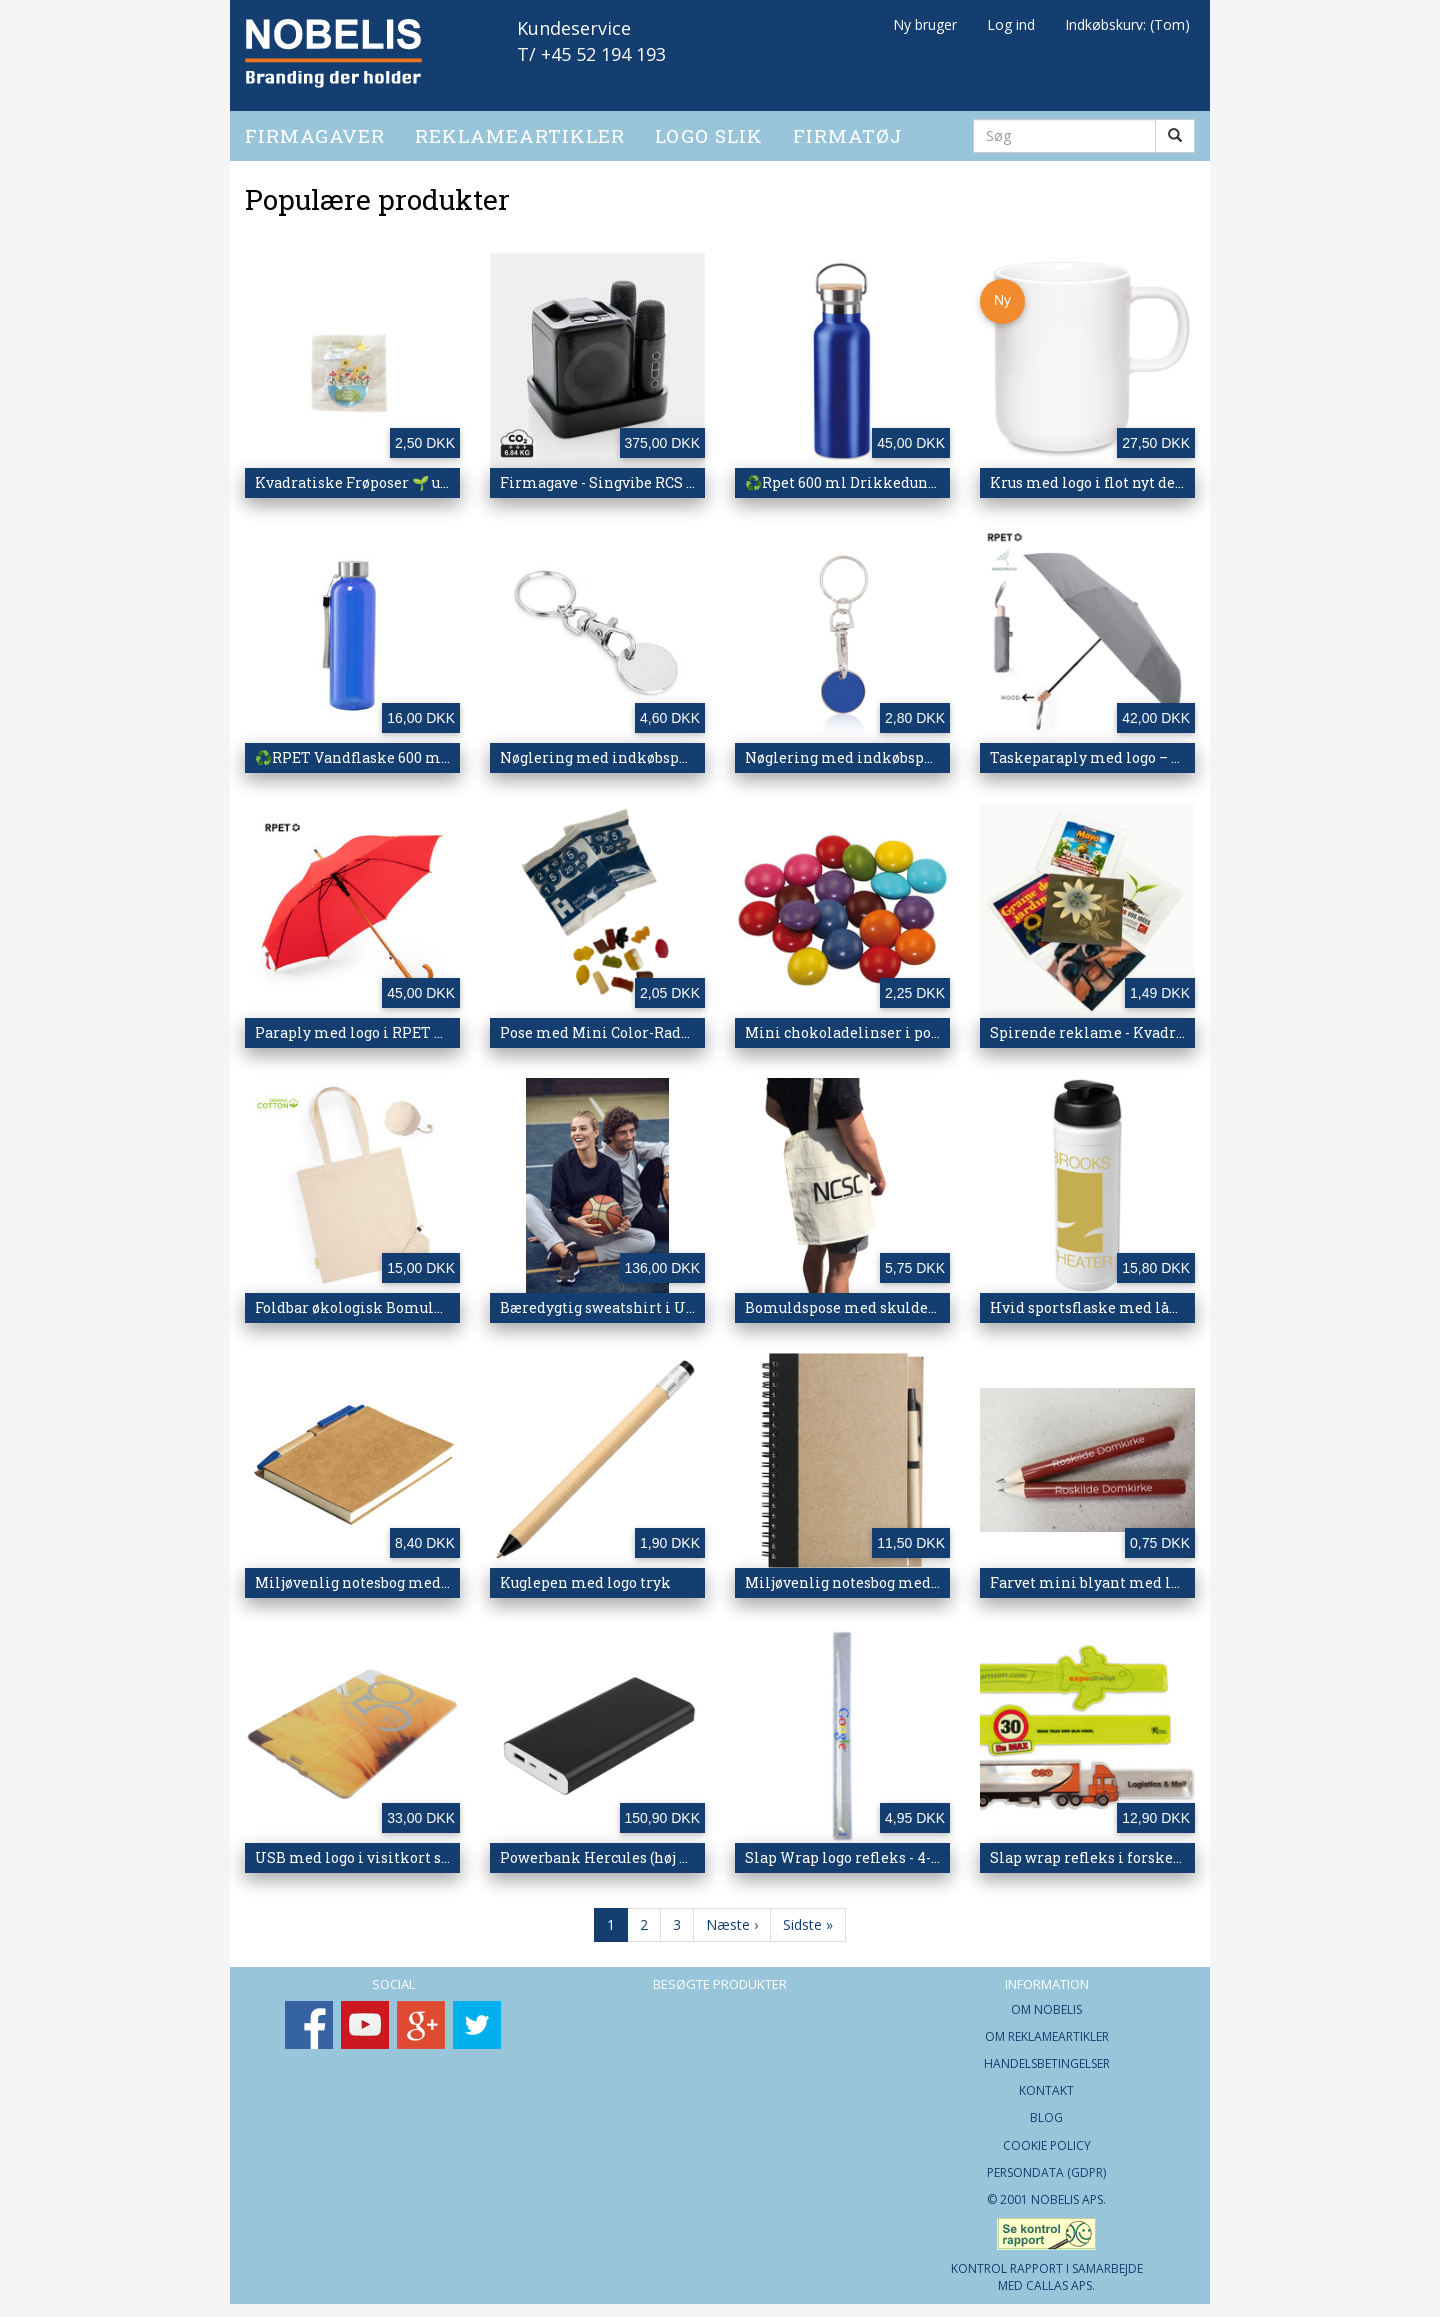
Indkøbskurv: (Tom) (1127, 24)
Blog (1046, 2110)
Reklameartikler (520, 127)
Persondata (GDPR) (1046, 2164)
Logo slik (709, 127)
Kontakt (1046, 2083)
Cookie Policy (1047, 2137)
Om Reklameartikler (1047, 2028)
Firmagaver (315, 127)
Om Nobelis (1046, 2001)
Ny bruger (925, 24)
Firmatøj (848, 127)
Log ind (1011, 24)
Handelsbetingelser (1047, 2056)
